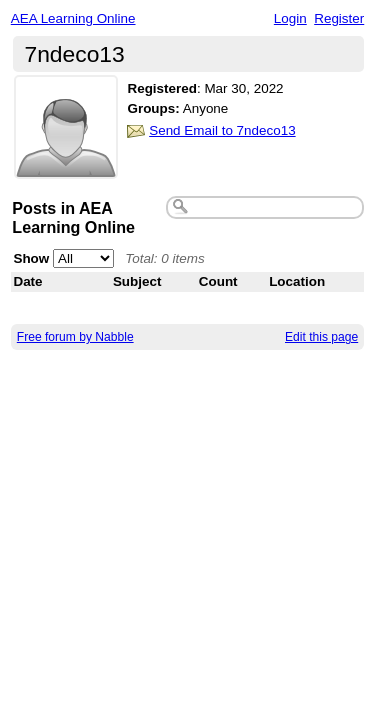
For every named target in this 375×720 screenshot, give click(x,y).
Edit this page (321, 337)
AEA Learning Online (73, 18)
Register (339, 18)
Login (290, 18)
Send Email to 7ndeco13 (222, 130)
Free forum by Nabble (75, 337)
